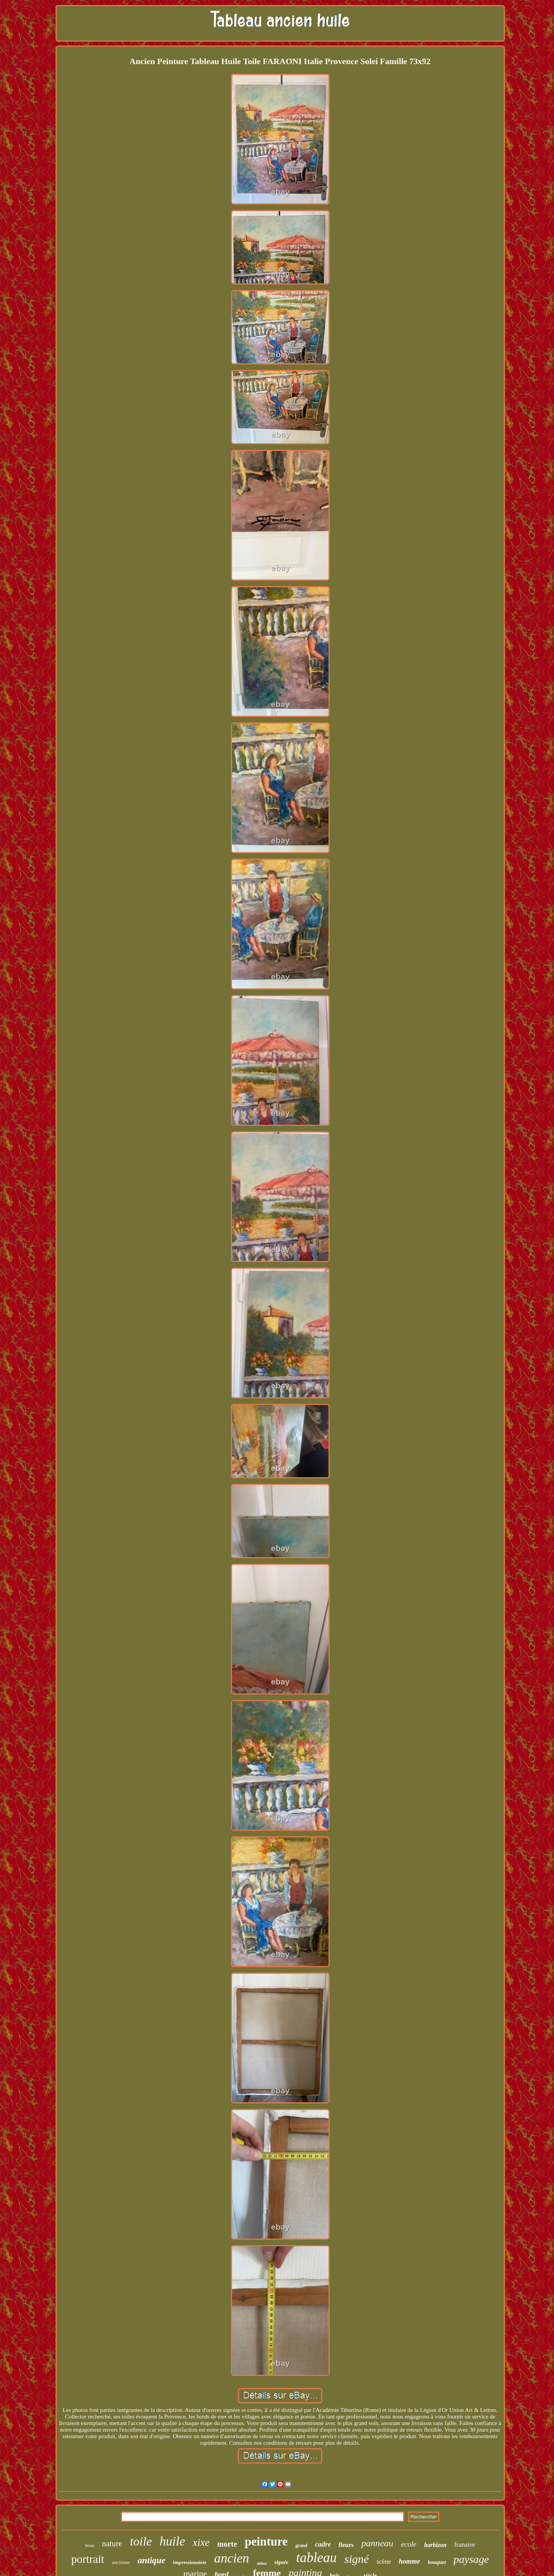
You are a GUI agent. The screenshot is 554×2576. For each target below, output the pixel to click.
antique (152, 2560)
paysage (471, 2559)
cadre (323, 2544)
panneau (377, 2543)
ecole (409, 2544)
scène (383, 2561)
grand (301, 2545)
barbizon (435, 2545)
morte (227, 2544)
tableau (316, 2557)
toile (141, 2541)
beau (89, 2545)
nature (112, 2543)
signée (281, 2562)
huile (172, 2541)
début (261, 2563)
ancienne (121, 2562)
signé (356, 2558)
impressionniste (189, 2562)
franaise (464, 2544)
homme (409, 2561)
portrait (87, 2559)
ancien (231, 2558)
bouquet (437, 2562)
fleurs (346, 2545)
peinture (266, 2541)
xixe (201, 2542)
